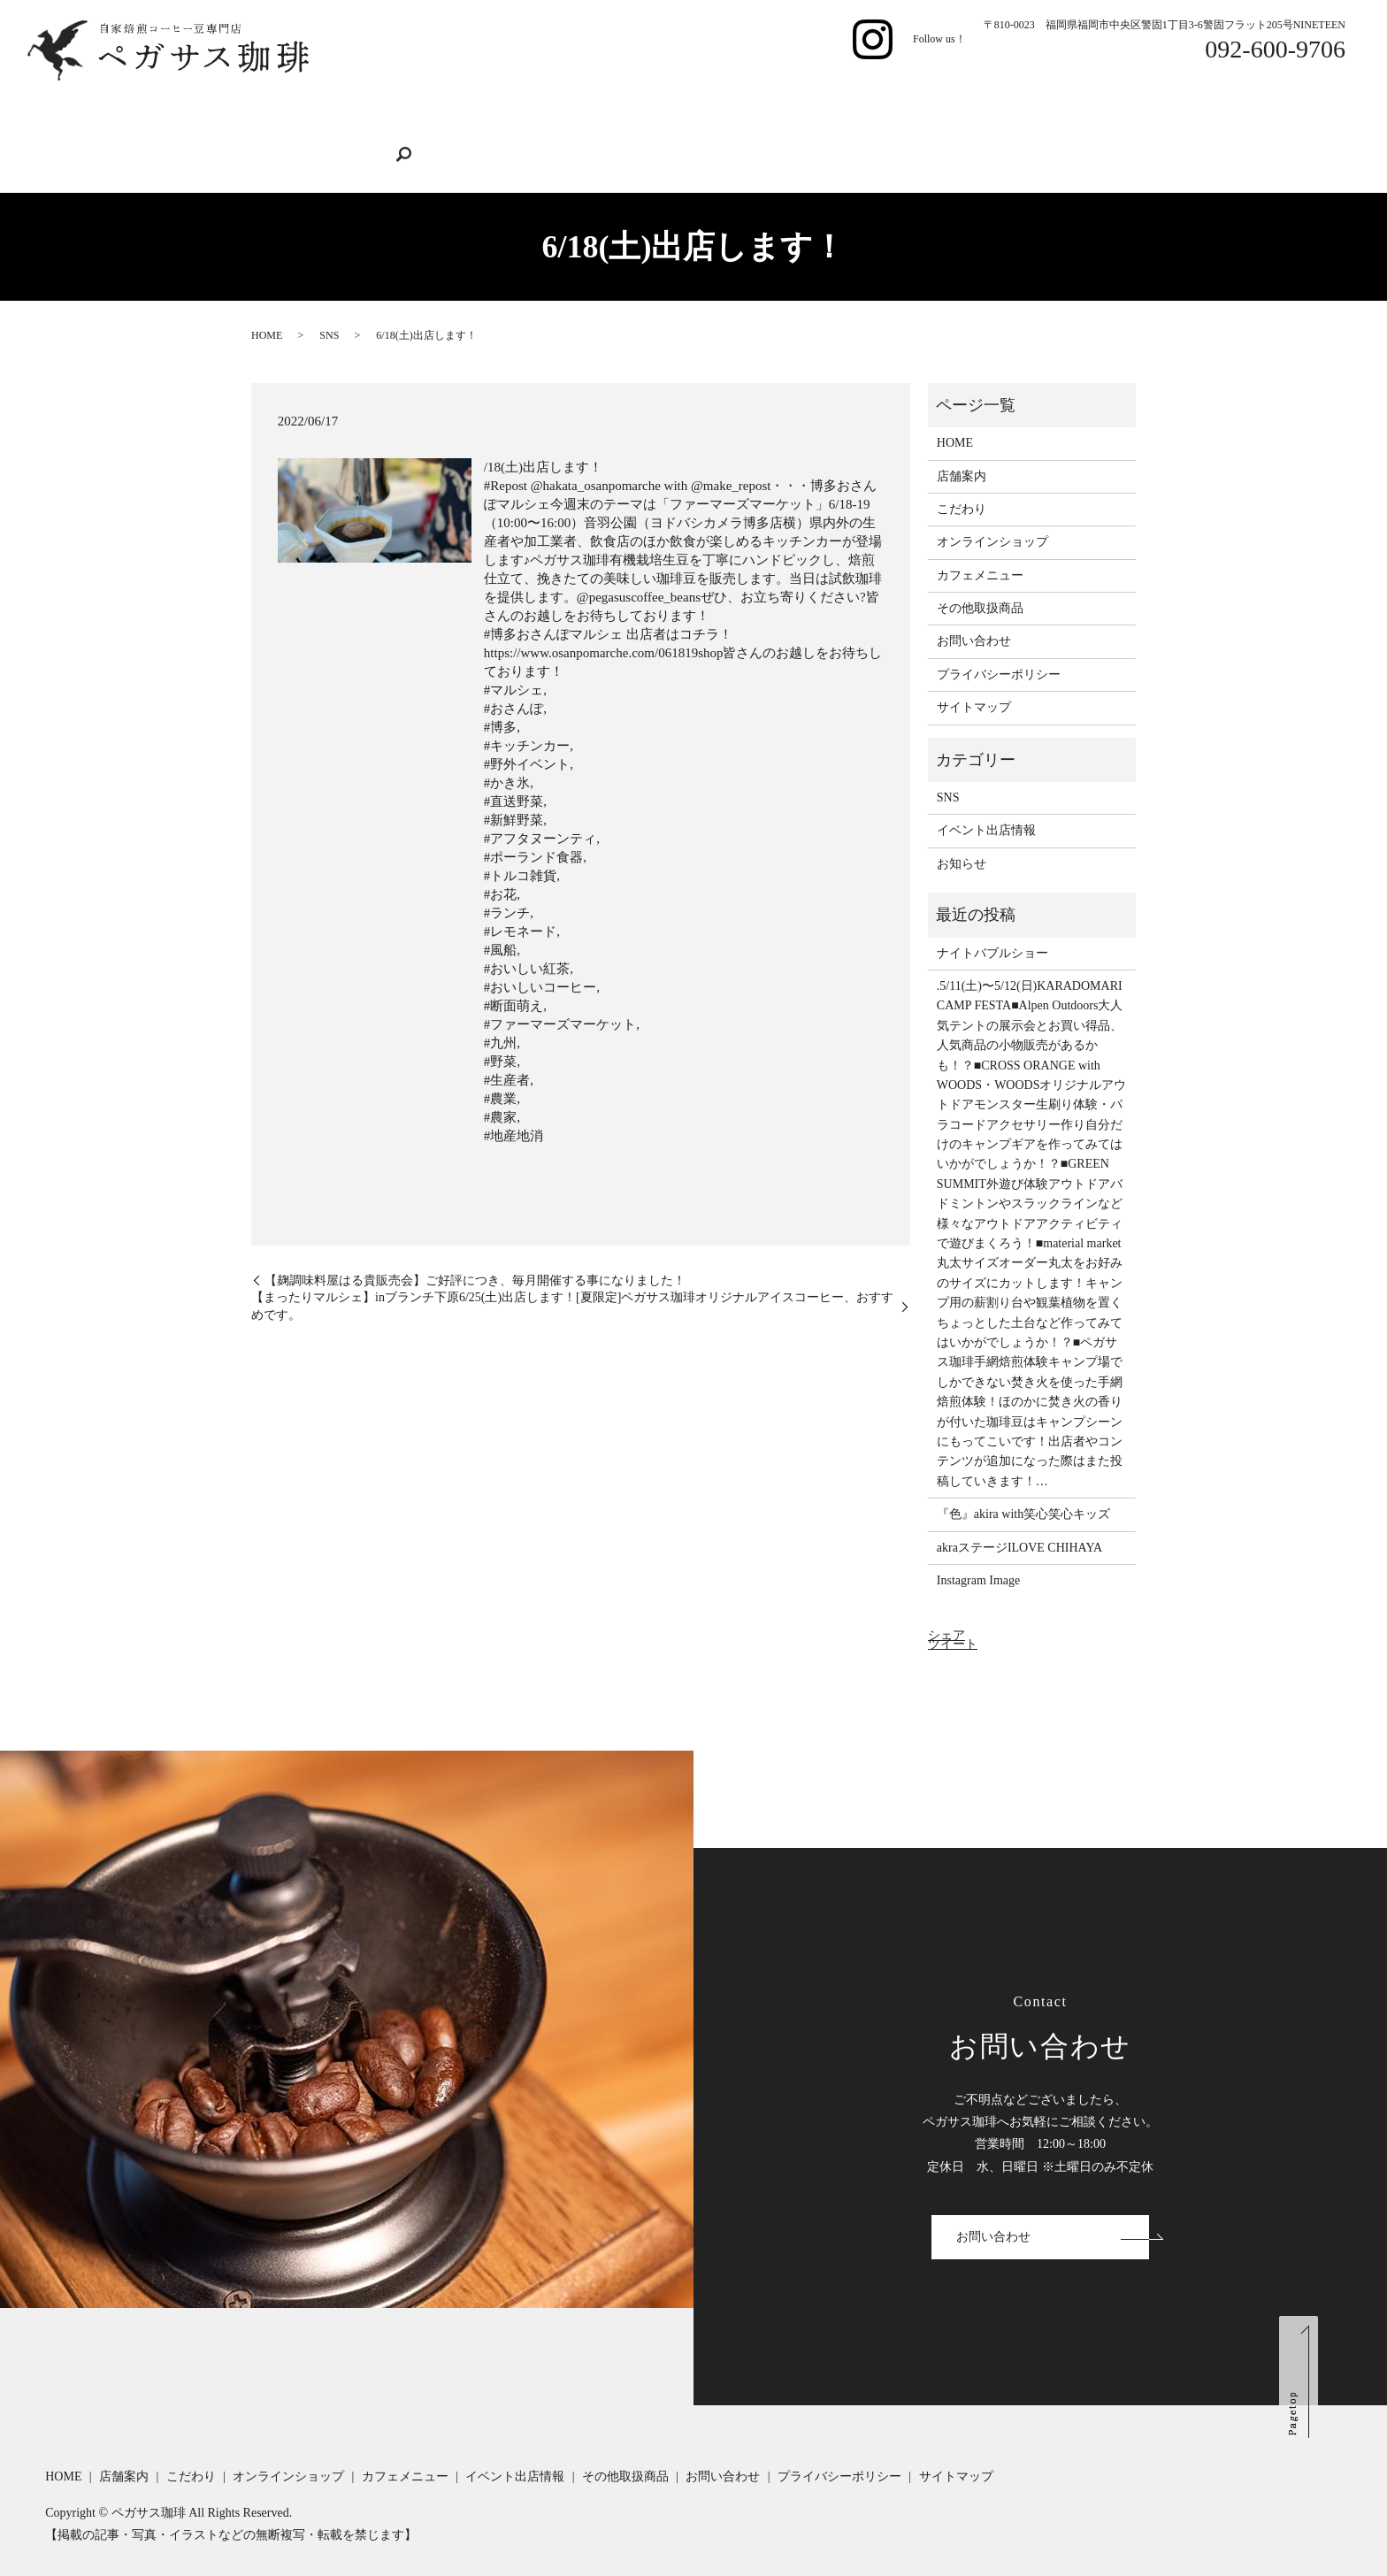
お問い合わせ (1046, 104)
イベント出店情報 (808, 104)
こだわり (436, 104)
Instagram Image (978, 1548)
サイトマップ (974, 675)
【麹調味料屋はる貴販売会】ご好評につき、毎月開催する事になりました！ (475, 1247)
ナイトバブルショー (992, 920)
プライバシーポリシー (999, 642)
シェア (946, 1603)
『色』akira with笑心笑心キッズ (1023, 1482)
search (277, 134)
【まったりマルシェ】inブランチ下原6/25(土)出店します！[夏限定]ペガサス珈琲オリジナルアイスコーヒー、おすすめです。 (572, 1274)
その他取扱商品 (933, 104)
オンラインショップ (549, 104)
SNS (329, 303)
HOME (283, 104)
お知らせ (961, 832)
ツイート (952, 1612)
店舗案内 (356, 104)
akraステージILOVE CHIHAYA (1019, 1515)
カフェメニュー (681, 104)
